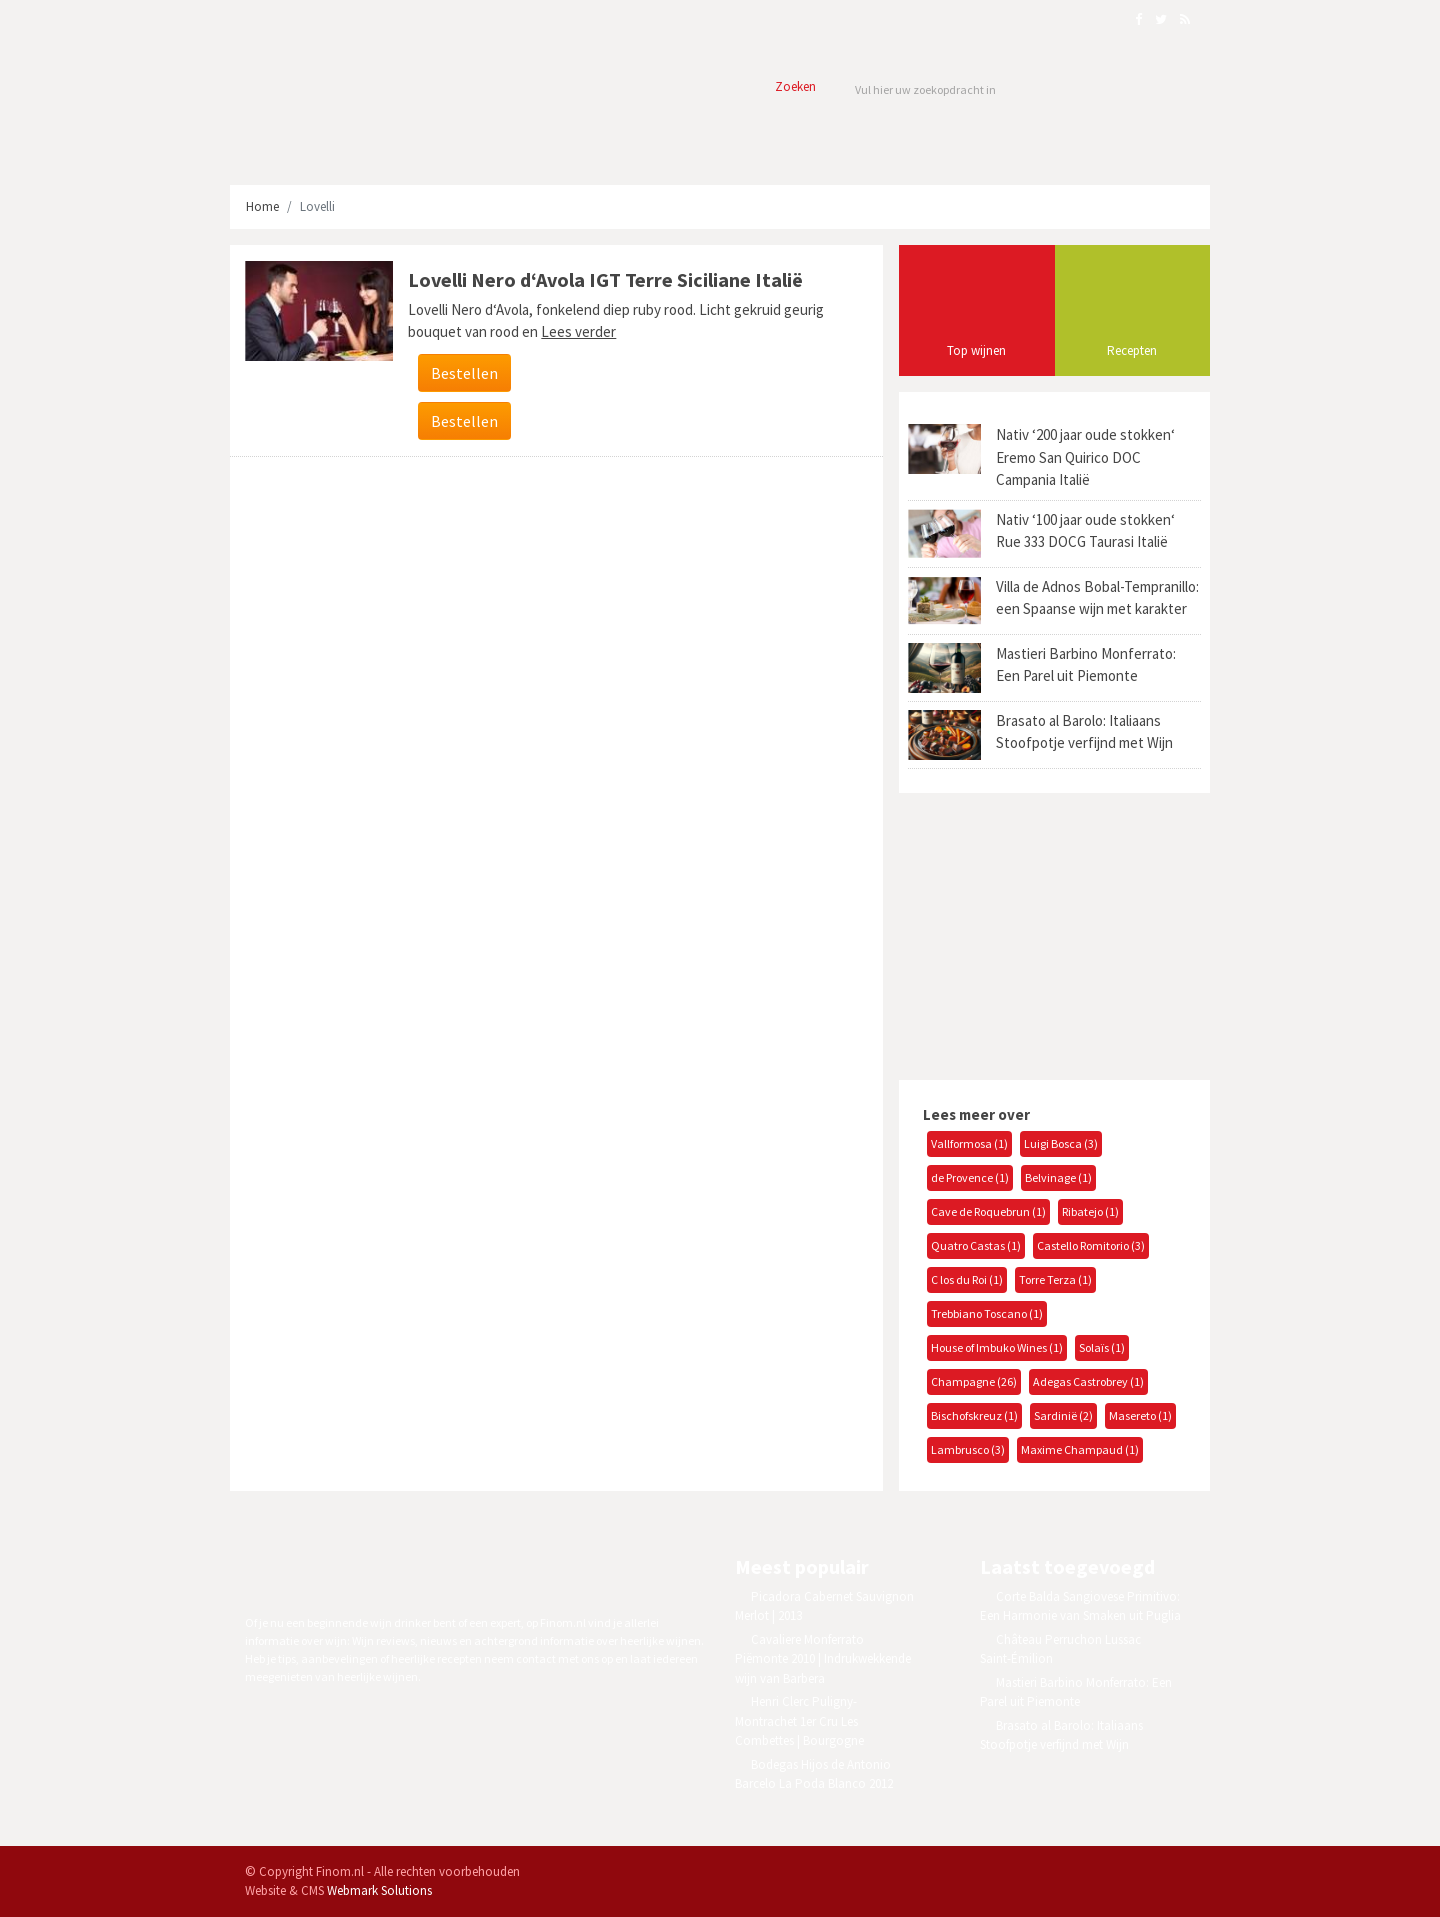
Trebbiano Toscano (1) (987, 1313)
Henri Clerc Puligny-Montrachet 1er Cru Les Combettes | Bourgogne (799, 1721)
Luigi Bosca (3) (1061, 1143)
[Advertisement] (1048, 934)
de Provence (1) (970, 1177)
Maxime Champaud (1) (1080, 1449)
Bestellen (464, 373)
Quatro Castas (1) (976, 1245)
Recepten (1132, 350)
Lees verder (578, 331)
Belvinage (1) (1058, 1177)
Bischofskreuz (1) (974, 1415)
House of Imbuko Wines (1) (997, 1347)
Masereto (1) (1140, 1415)
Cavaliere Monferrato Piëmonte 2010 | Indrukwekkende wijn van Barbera (823, 1659)
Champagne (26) (974, 1381)
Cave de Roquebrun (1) (988, 1211)
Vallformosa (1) (969, 1143)
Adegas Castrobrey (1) (1088, 1381)
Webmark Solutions (379, 1890)
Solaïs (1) (1102, 1347)
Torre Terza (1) (1055, 1279)
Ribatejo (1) (1090, 1211)
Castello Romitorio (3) (1091, 1245)
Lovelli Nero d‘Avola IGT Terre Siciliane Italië (605, 279)
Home (262, 206)
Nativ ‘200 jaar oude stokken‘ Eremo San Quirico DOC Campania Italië (1085, 457)
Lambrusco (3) (968, 1449)
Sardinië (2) (1063, 1415)
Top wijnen (976, 350)
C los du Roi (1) (967, 1279)
